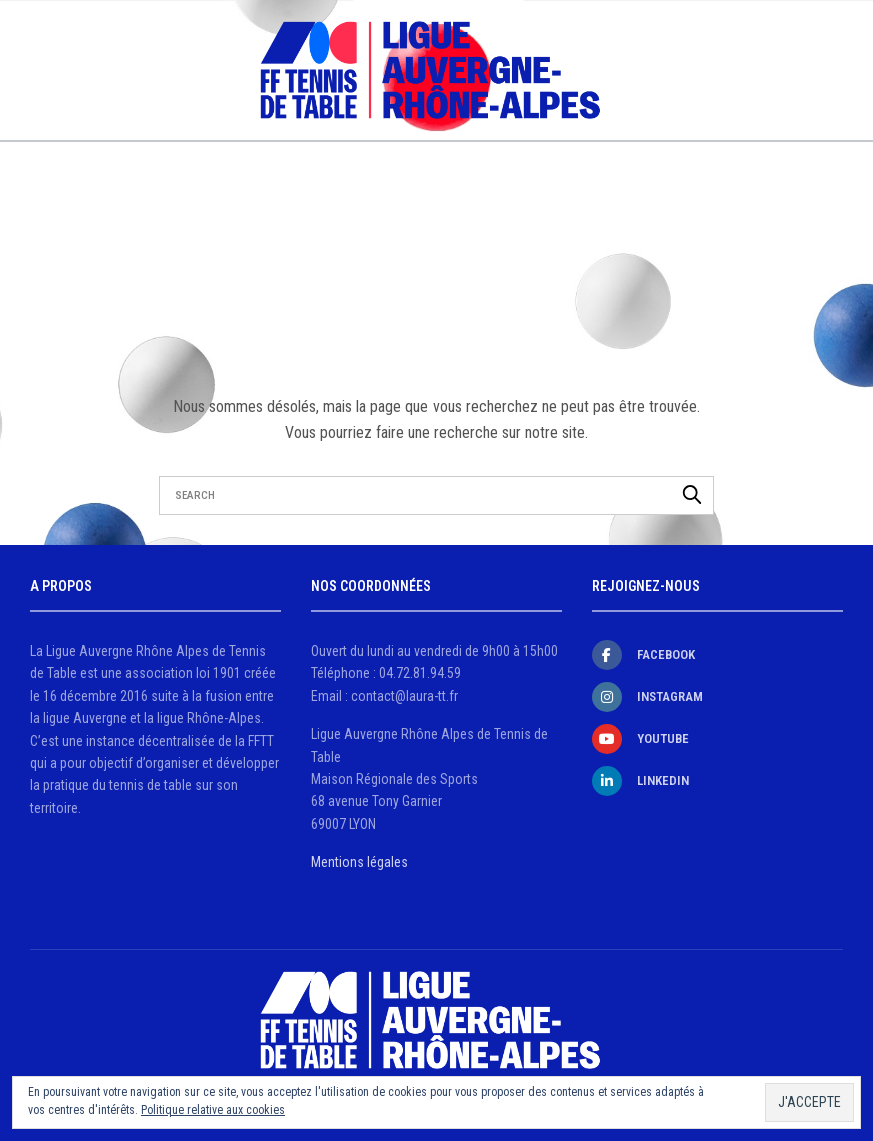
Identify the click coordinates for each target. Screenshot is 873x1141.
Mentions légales (359, 862)
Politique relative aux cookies (213, 1110)
